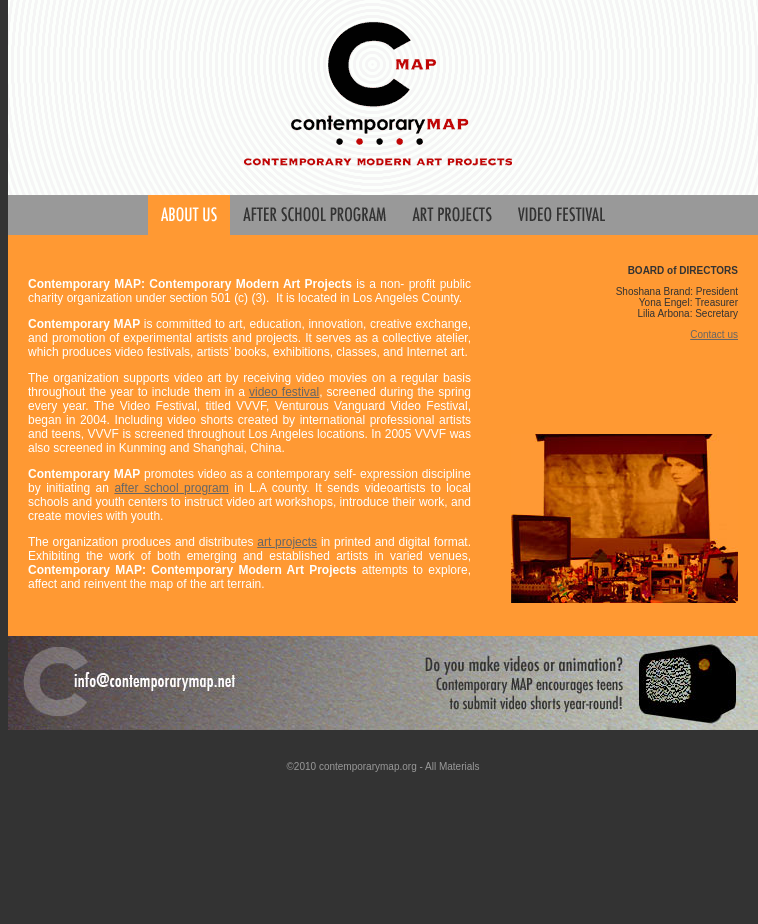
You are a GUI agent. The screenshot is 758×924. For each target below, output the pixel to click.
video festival (284, 392)
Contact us (714, 334)
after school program (171, 488)
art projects (287, 542)
